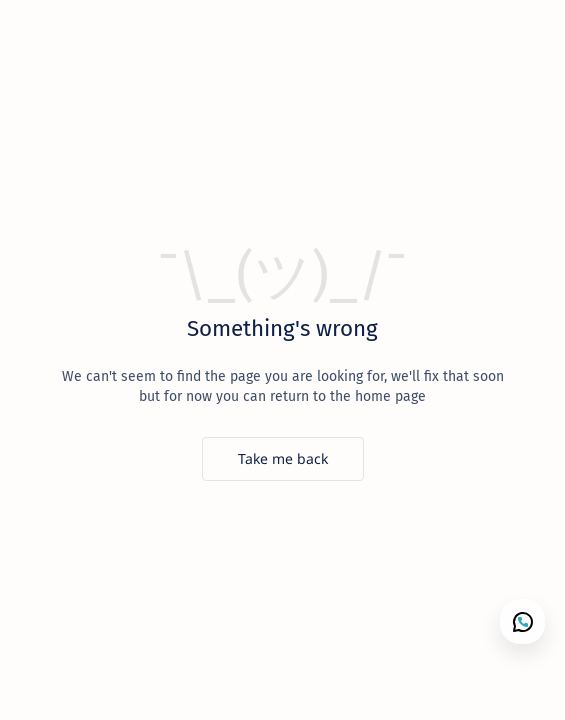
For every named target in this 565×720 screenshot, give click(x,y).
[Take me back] (283, 459)
